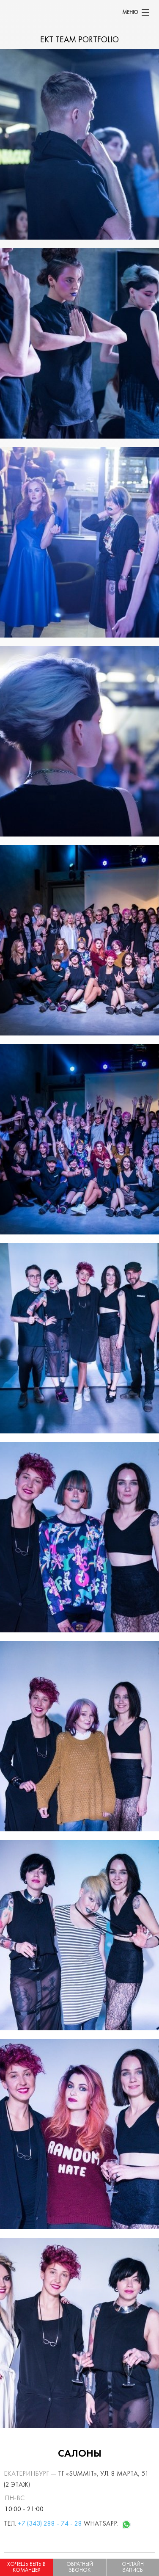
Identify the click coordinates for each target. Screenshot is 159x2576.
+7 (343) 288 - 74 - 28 (50, 2523)
